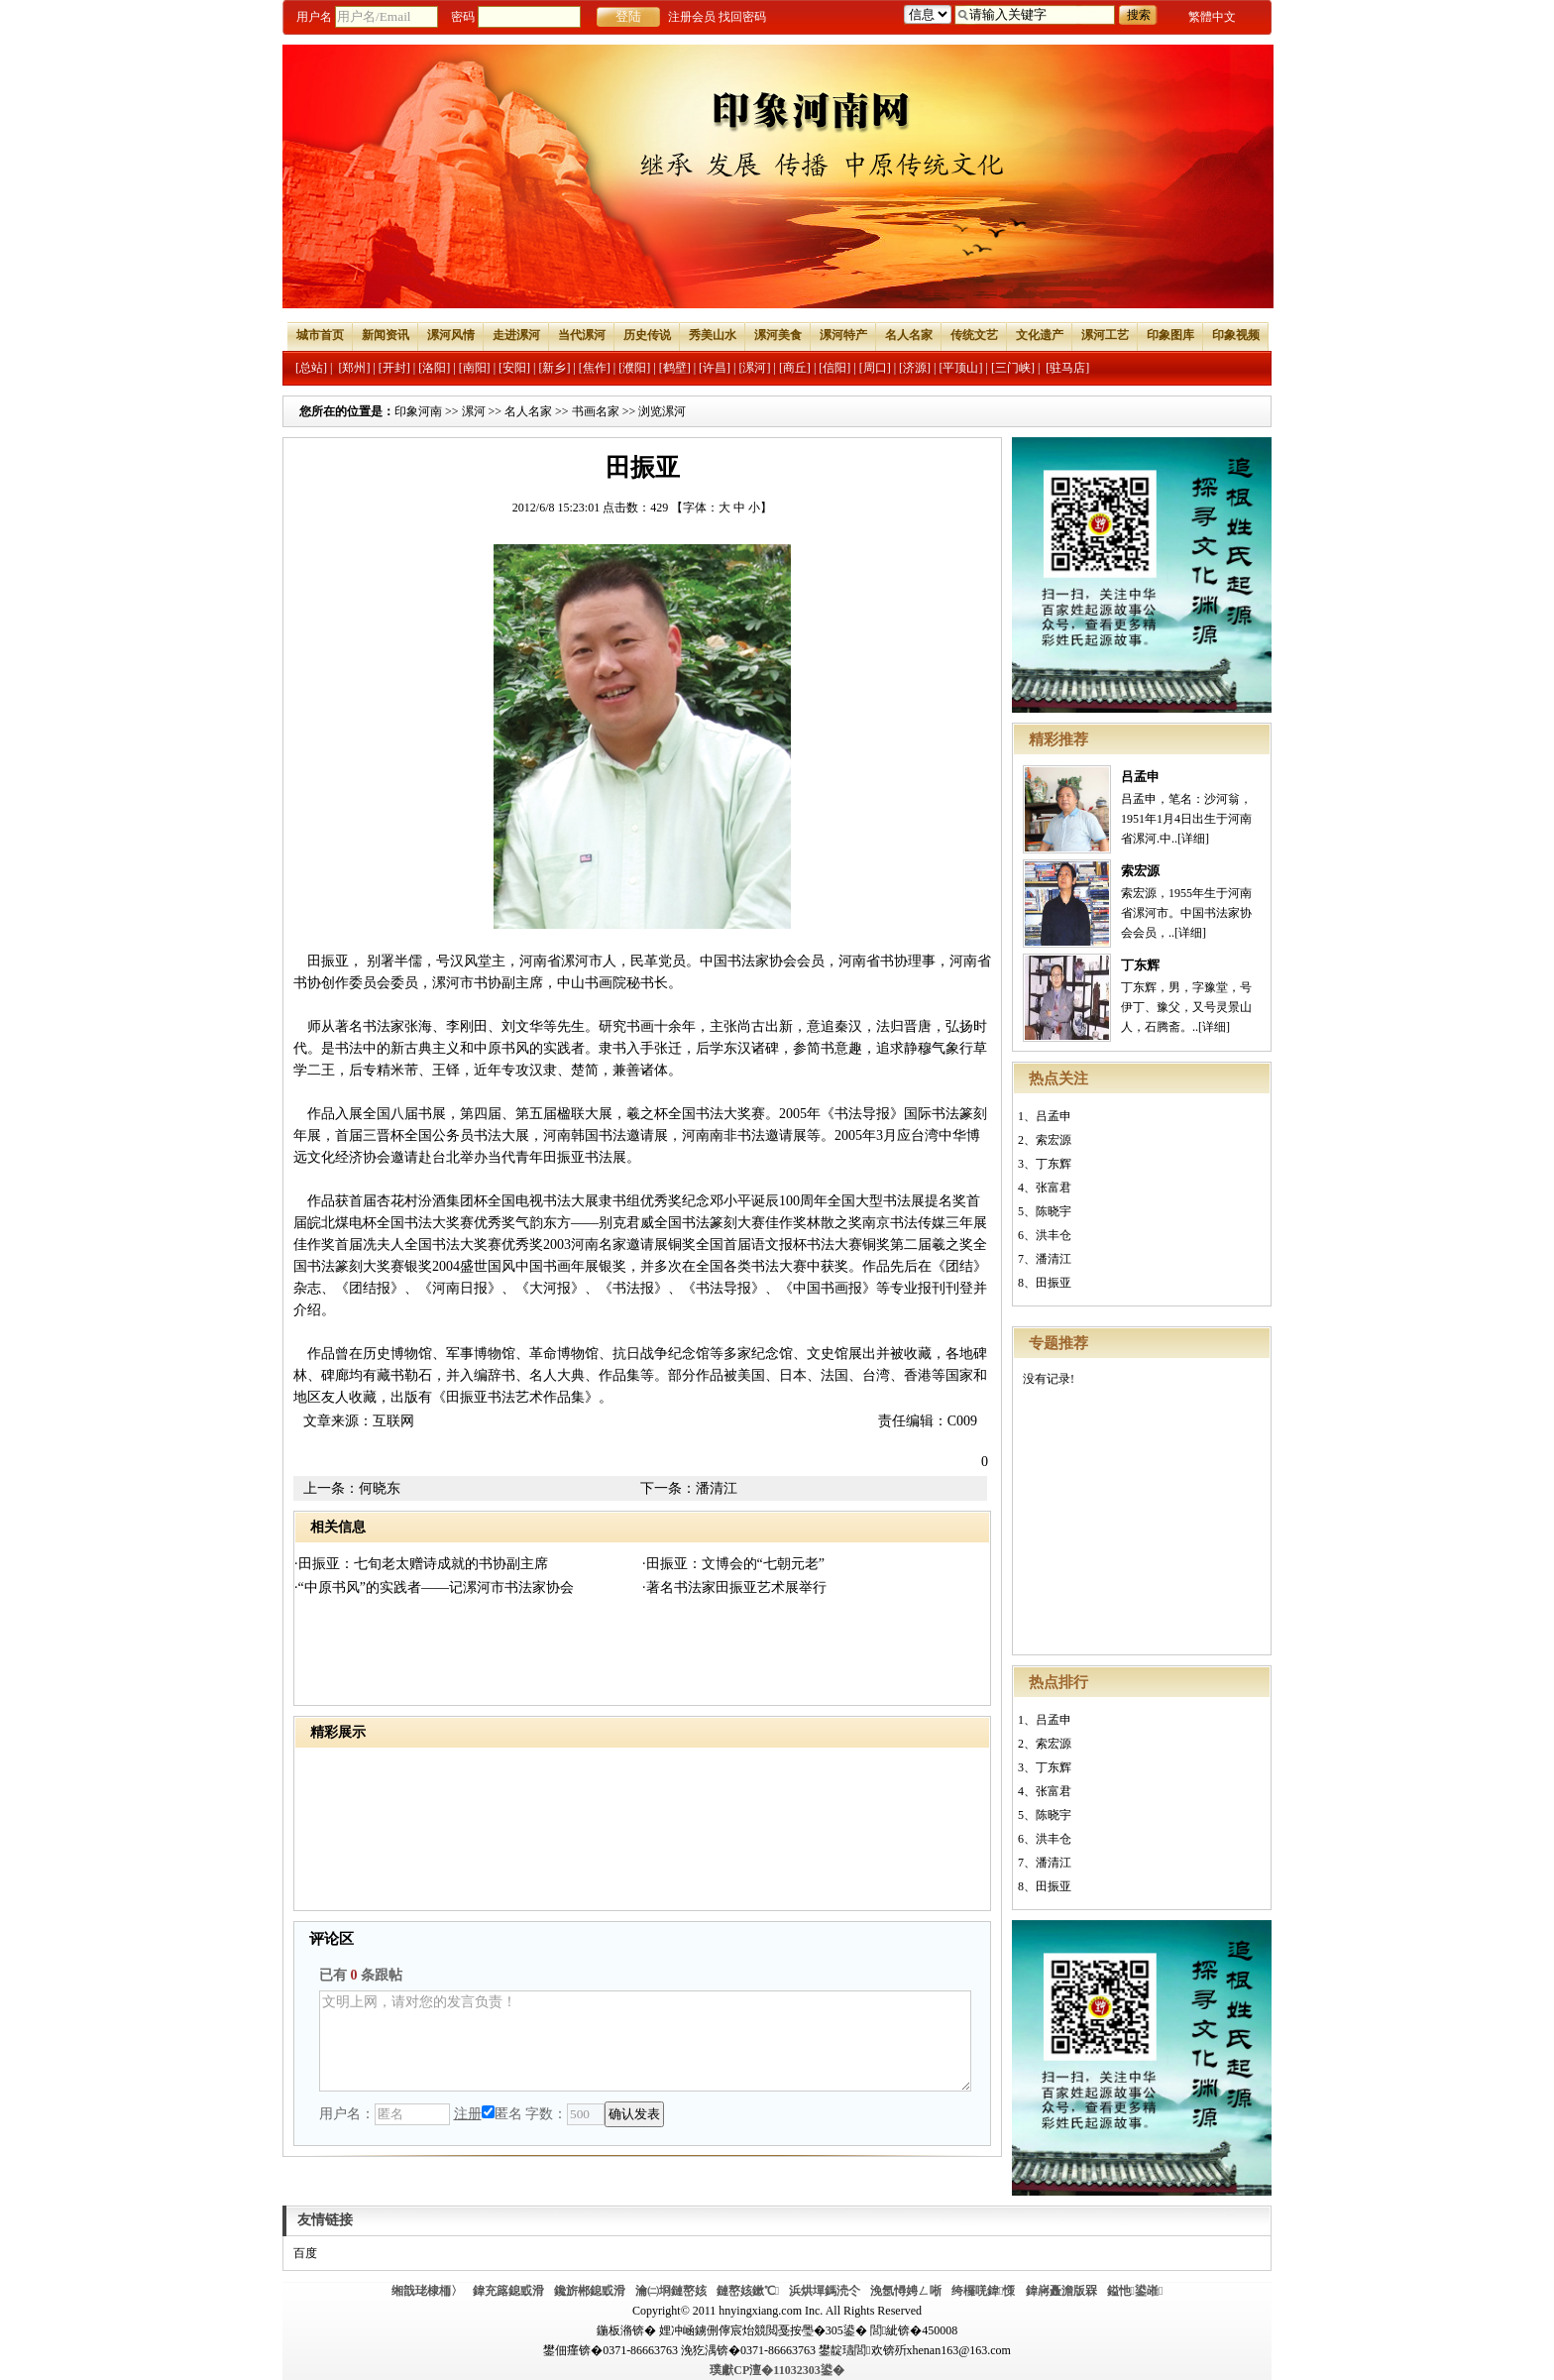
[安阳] (514, 368)
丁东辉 (1140, 965)
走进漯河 (516, 335)
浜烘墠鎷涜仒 (824, 2291)
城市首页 (320, 335)
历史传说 (647, 335)
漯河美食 (778, 335)
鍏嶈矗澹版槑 (1061, 2291)
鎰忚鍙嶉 (1135, 2291)
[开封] (394, 368)
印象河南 (418, 411)
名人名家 (909, 335)
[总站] (311, 368)
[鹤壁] (675, 368)
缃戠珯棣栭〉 (427, 2291)
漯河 (474, 411)
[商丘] (795, 368)
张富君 (1053, 1187)
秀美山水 (712, 335)
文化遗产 (1039, 335)
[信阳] (834, 368)
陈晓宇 (1053, 1211)
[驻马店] (1067, 368)
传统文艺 (974, 335)
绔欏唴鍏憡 (983, 2291)
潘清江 (1053, 1259)
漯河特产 (843, 335)
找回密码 (742, 17)
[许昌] (714, 368)
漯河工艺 (1105, 335)
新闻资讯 (385, 335)
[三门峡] (1013, 368)
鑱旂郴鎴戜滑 (589, 2291)
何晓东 (379, 1488)
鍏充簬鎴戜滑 (508, 2291)
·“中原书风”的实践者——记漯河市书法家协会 (434, 1587)
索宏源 (1140, 870)
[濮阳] (634, 368)
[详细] (1193, 839)
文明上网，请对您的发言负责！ (645, 2041)
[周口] (875, 368)
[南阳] (475, 368)
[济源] (915, 368)
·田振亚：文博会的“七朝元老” (733, 1563)
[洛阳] (434, 368)
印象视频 (1236, 335)
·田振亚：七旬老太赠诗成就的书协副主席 (421, 1563)
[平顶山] (961, 368)
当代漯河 (582, 335)
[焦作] (594, 368)
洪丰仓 (1053, 1235)
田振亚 (1053, 1283)
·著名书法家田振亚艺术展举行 (734, 1587)
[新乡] (554, 368)
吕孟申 (1140, 776)
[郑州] (354, 368)
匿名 (502, 2113)
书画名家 (595, 411)
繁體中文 (1212, 17)
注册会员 (692, 17)
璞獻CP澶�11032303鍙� (776, 2370)
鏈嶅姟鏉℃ (748, 2291)
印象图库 (1170, 335)
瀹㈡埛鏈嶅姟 (671, 2291)
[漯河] (754, 368)
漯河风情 (451, 335)
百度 (305, 2253)
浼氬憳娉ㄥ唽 (906, 2291)
